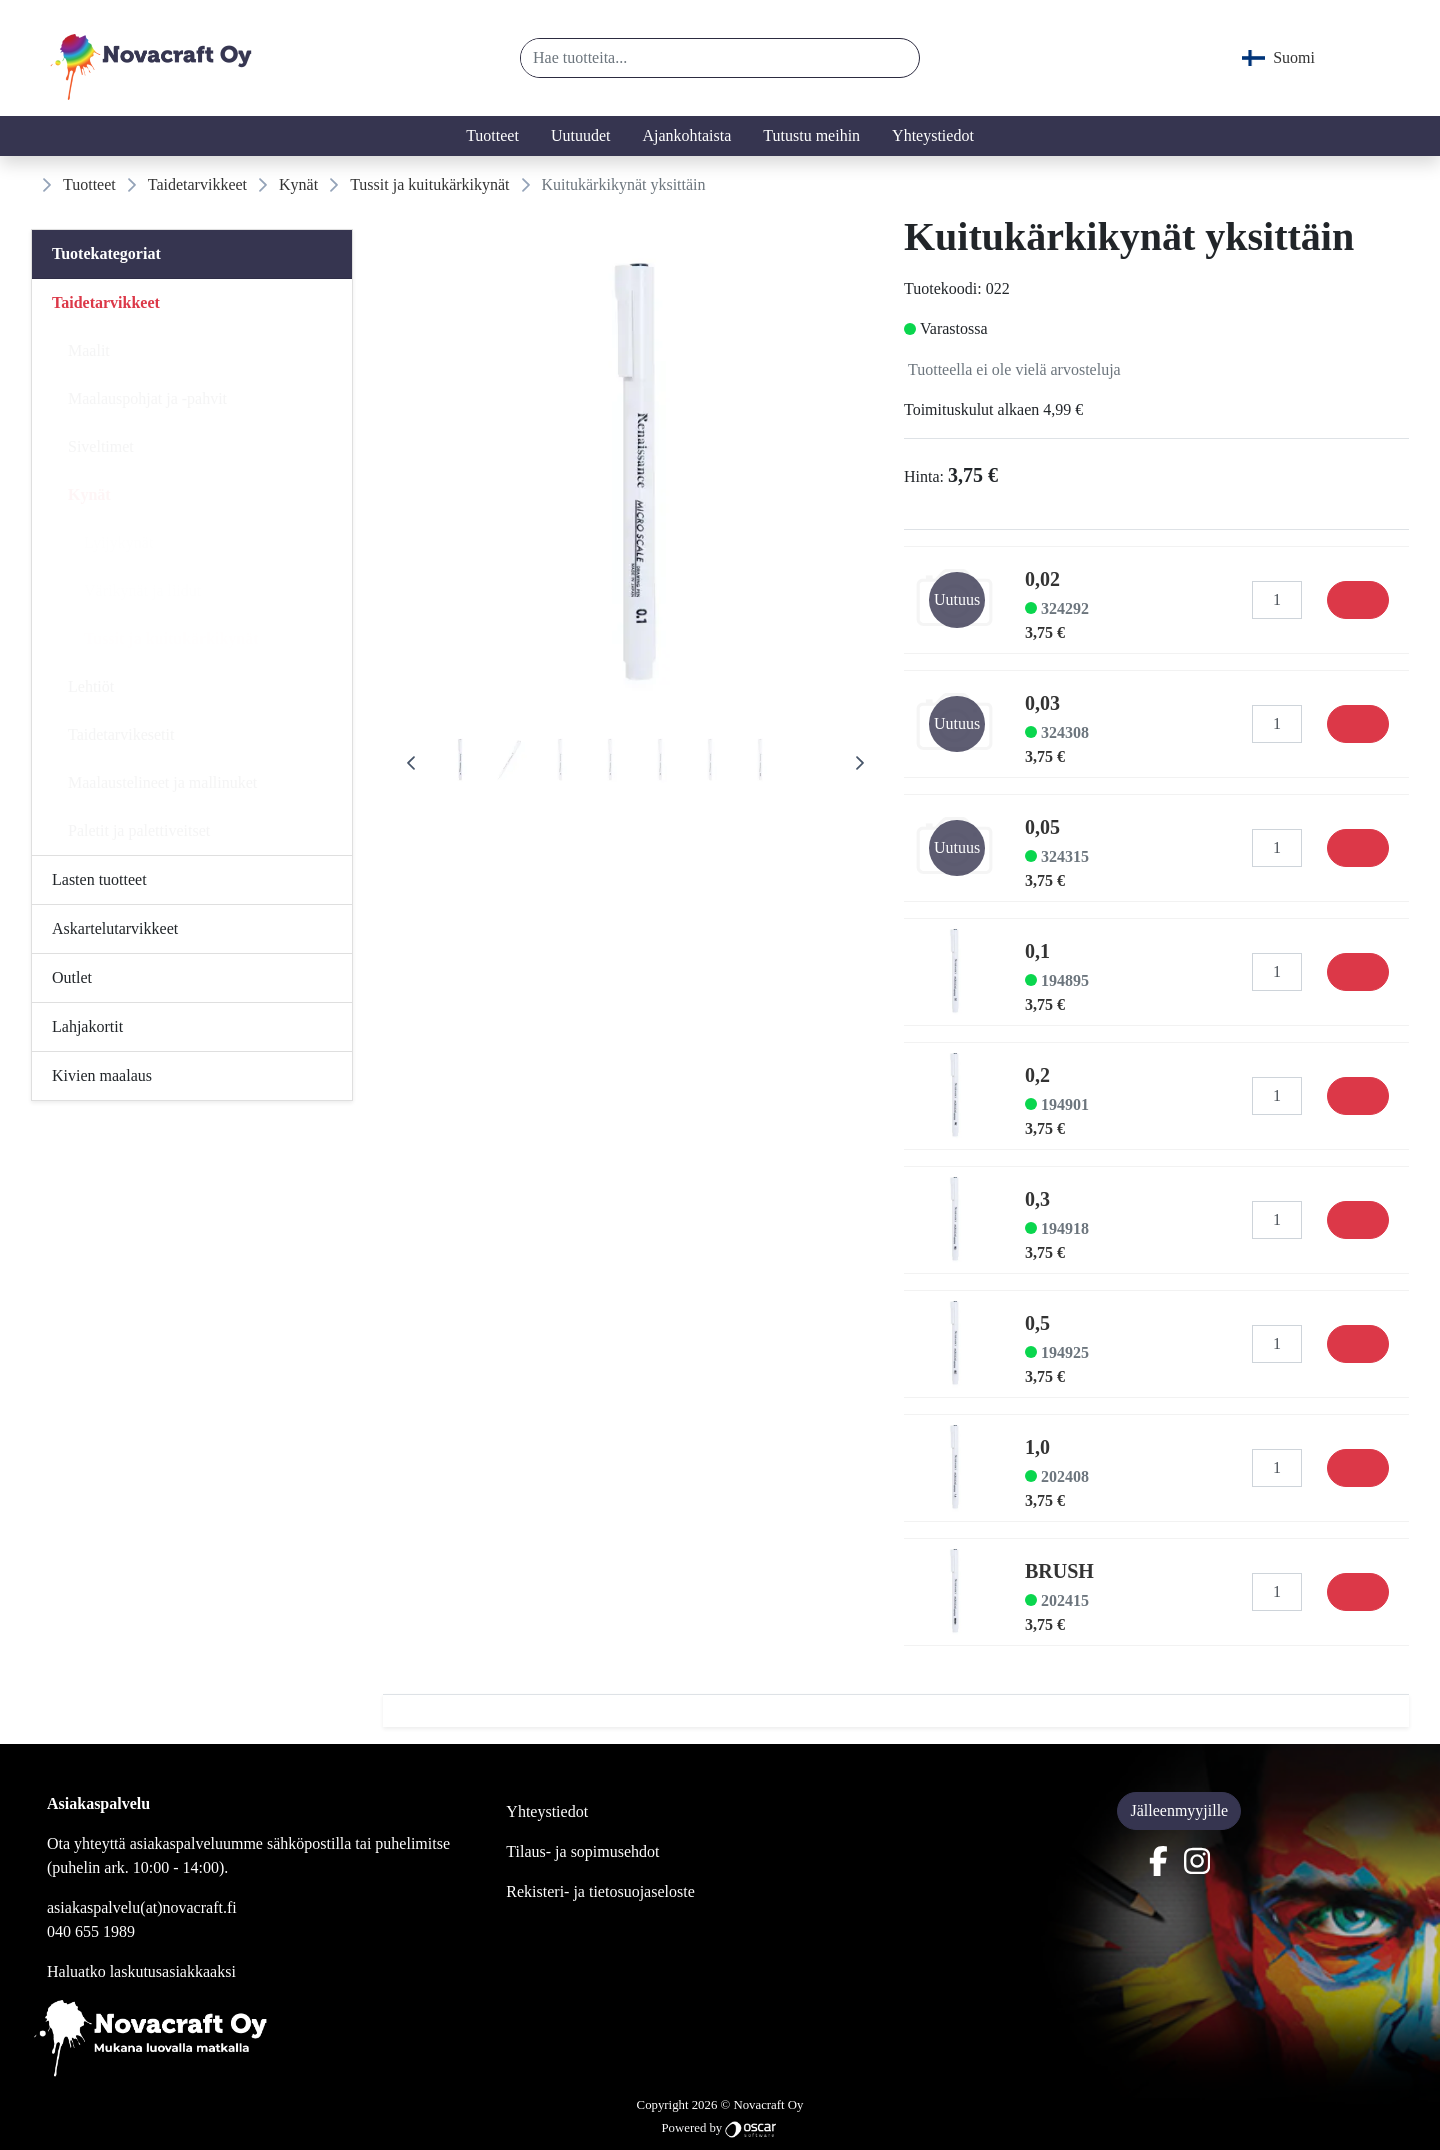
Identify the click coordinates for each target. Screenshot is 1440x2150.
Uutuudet (581, 135)
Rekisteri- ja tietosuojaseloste (600, 1891)
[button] (896, 58)
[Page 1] (460, 762)
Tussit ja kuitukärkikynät (429, 184)
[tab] (460, 762)
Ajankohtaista (686, 135)
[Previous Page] (411, 763)
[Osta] (1358, 600)
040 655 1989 (91, 1931)
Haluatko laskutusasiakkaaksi (141, 1971)
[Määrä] (1277, 600)
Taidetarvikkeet (197, 184)
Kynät (298, 184)
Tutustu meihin (811, 135)
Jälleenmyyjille (1179, 1810)
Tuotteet (492, 135)
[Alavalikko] (331, 303)
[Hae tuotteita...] (698, 58)
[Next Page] (860, 763)
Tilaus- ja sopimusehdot (582, 1851)
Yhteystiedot (933, 135)
